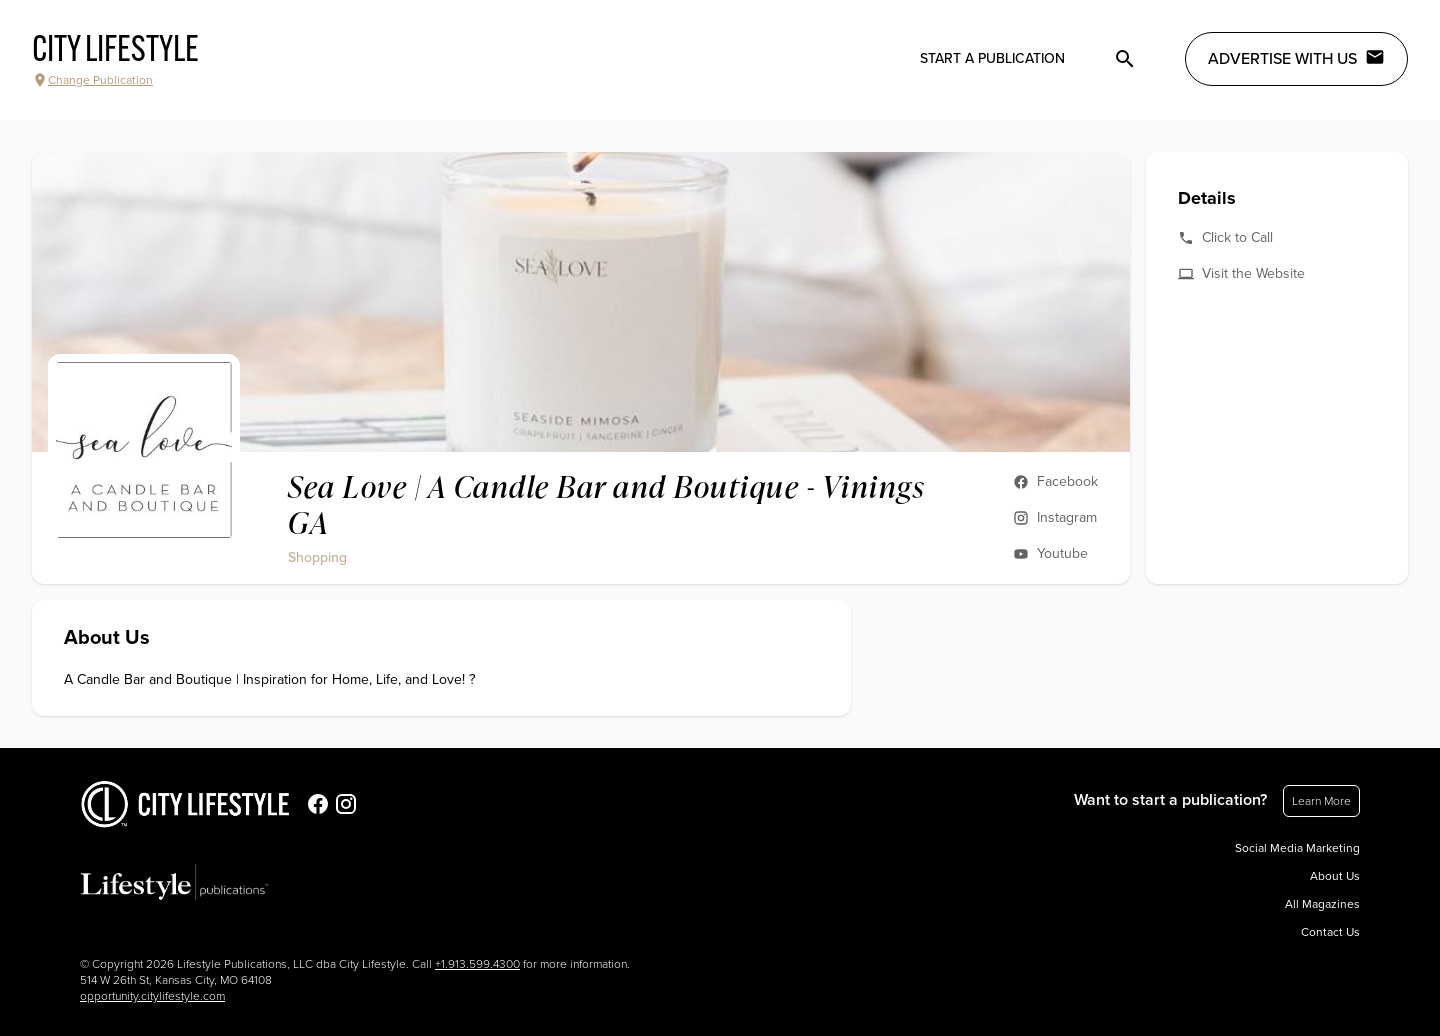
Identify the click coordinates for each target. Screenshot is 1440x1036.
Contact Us (1330, 932)
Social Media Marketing (1297, 848)
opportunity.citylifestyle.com (152, 996)
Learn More (1321, 801)
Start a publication (992, 58)
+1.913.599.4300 (477, 964)
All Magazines (1322, 904)
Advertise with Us (1296, 58)
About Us (1335, 876)
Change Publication (92, 80)
